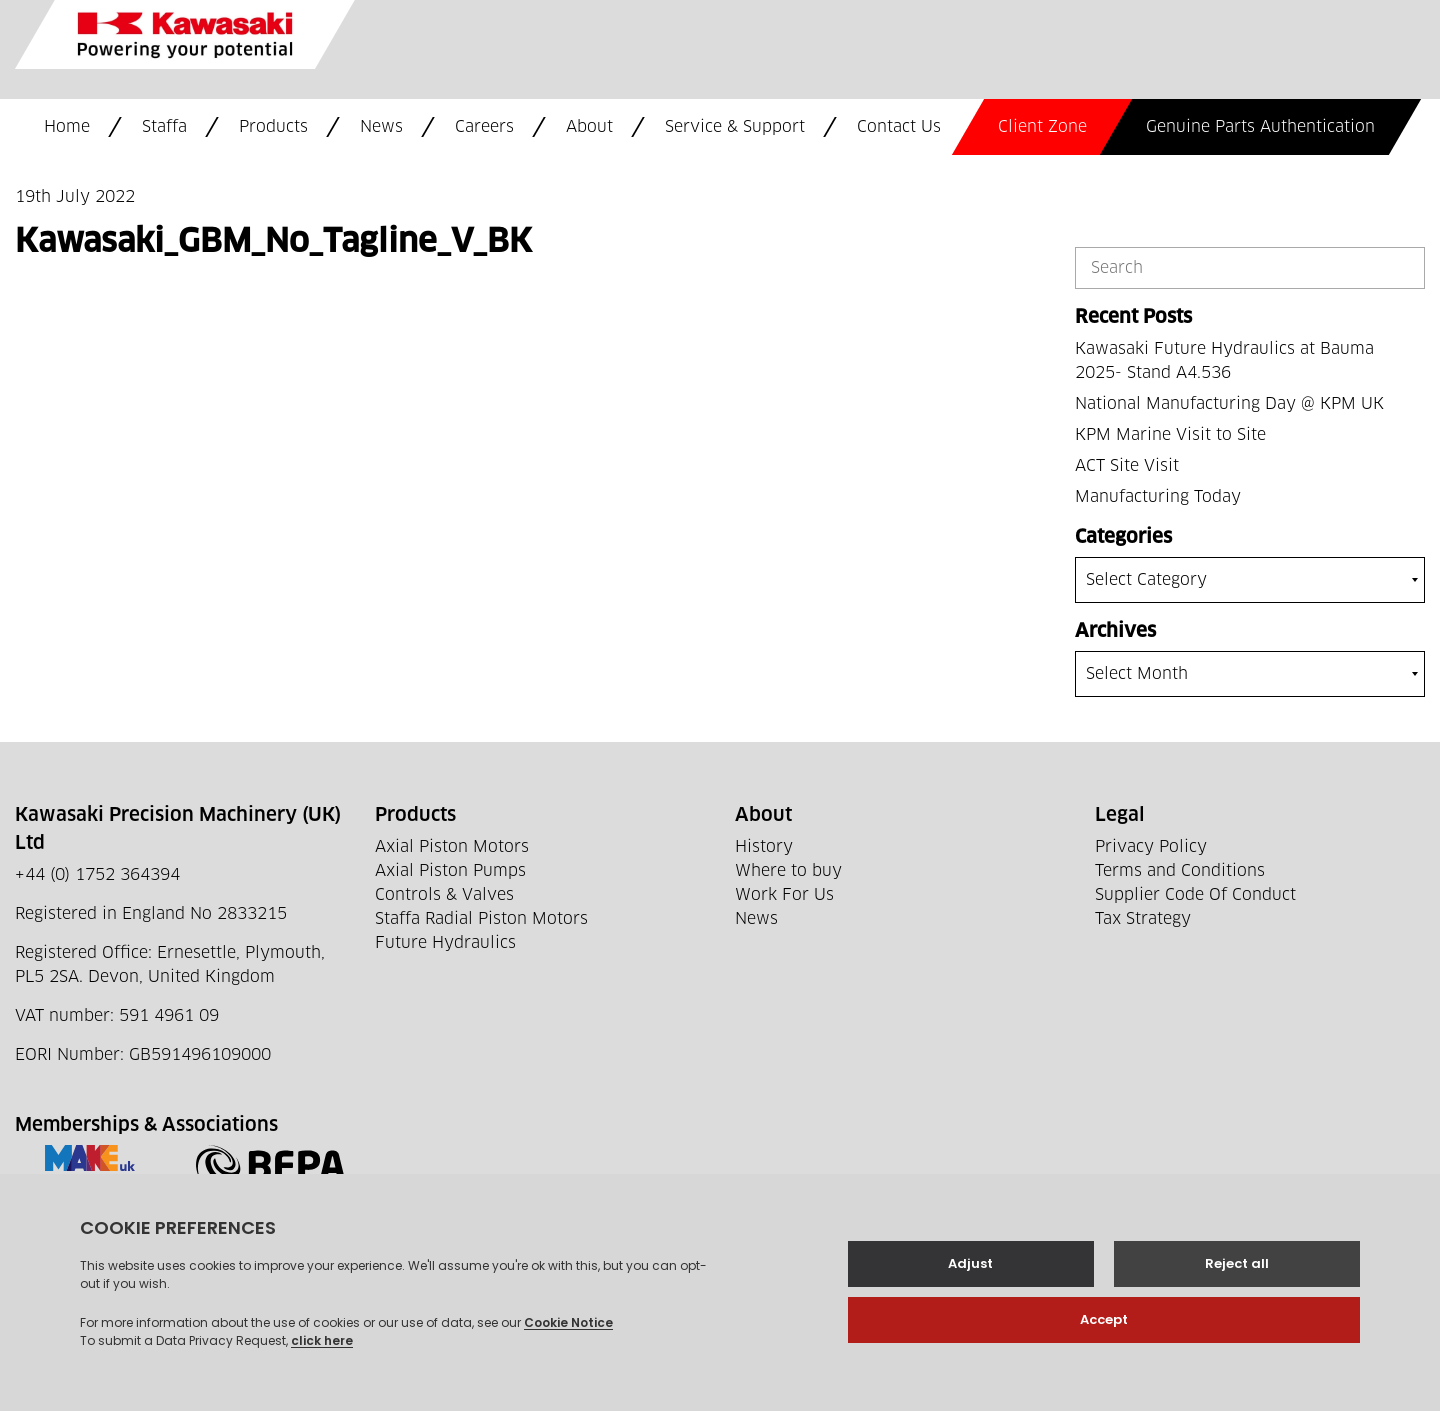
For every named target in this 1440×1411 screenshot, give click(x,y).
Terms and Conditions (1180, 871)
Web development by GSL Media (533, 1369)
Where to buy (788, 871)
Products (273, 127)
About (589, 127)
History (764, 847)
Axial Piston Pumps (450, 871)
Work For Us (784, 895)
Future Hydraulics (445, 943)
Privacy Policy (1151, 847)
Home (67, 127)
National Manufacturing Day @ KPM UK (1229, 404)
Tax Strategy (1143, 919)
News (381, 127)
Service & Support (735, 127)
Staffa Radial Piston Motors (481, 919)
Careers (484, 127)
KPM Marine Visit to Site (1170, 435)
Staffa (164, 127)
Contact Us (899, 127)
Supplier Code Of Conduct (1195, 895)
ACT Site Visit (1127, 466)
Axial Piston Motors (452, 847)
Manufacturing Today (1158, 497)
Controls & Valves (444, 895)
